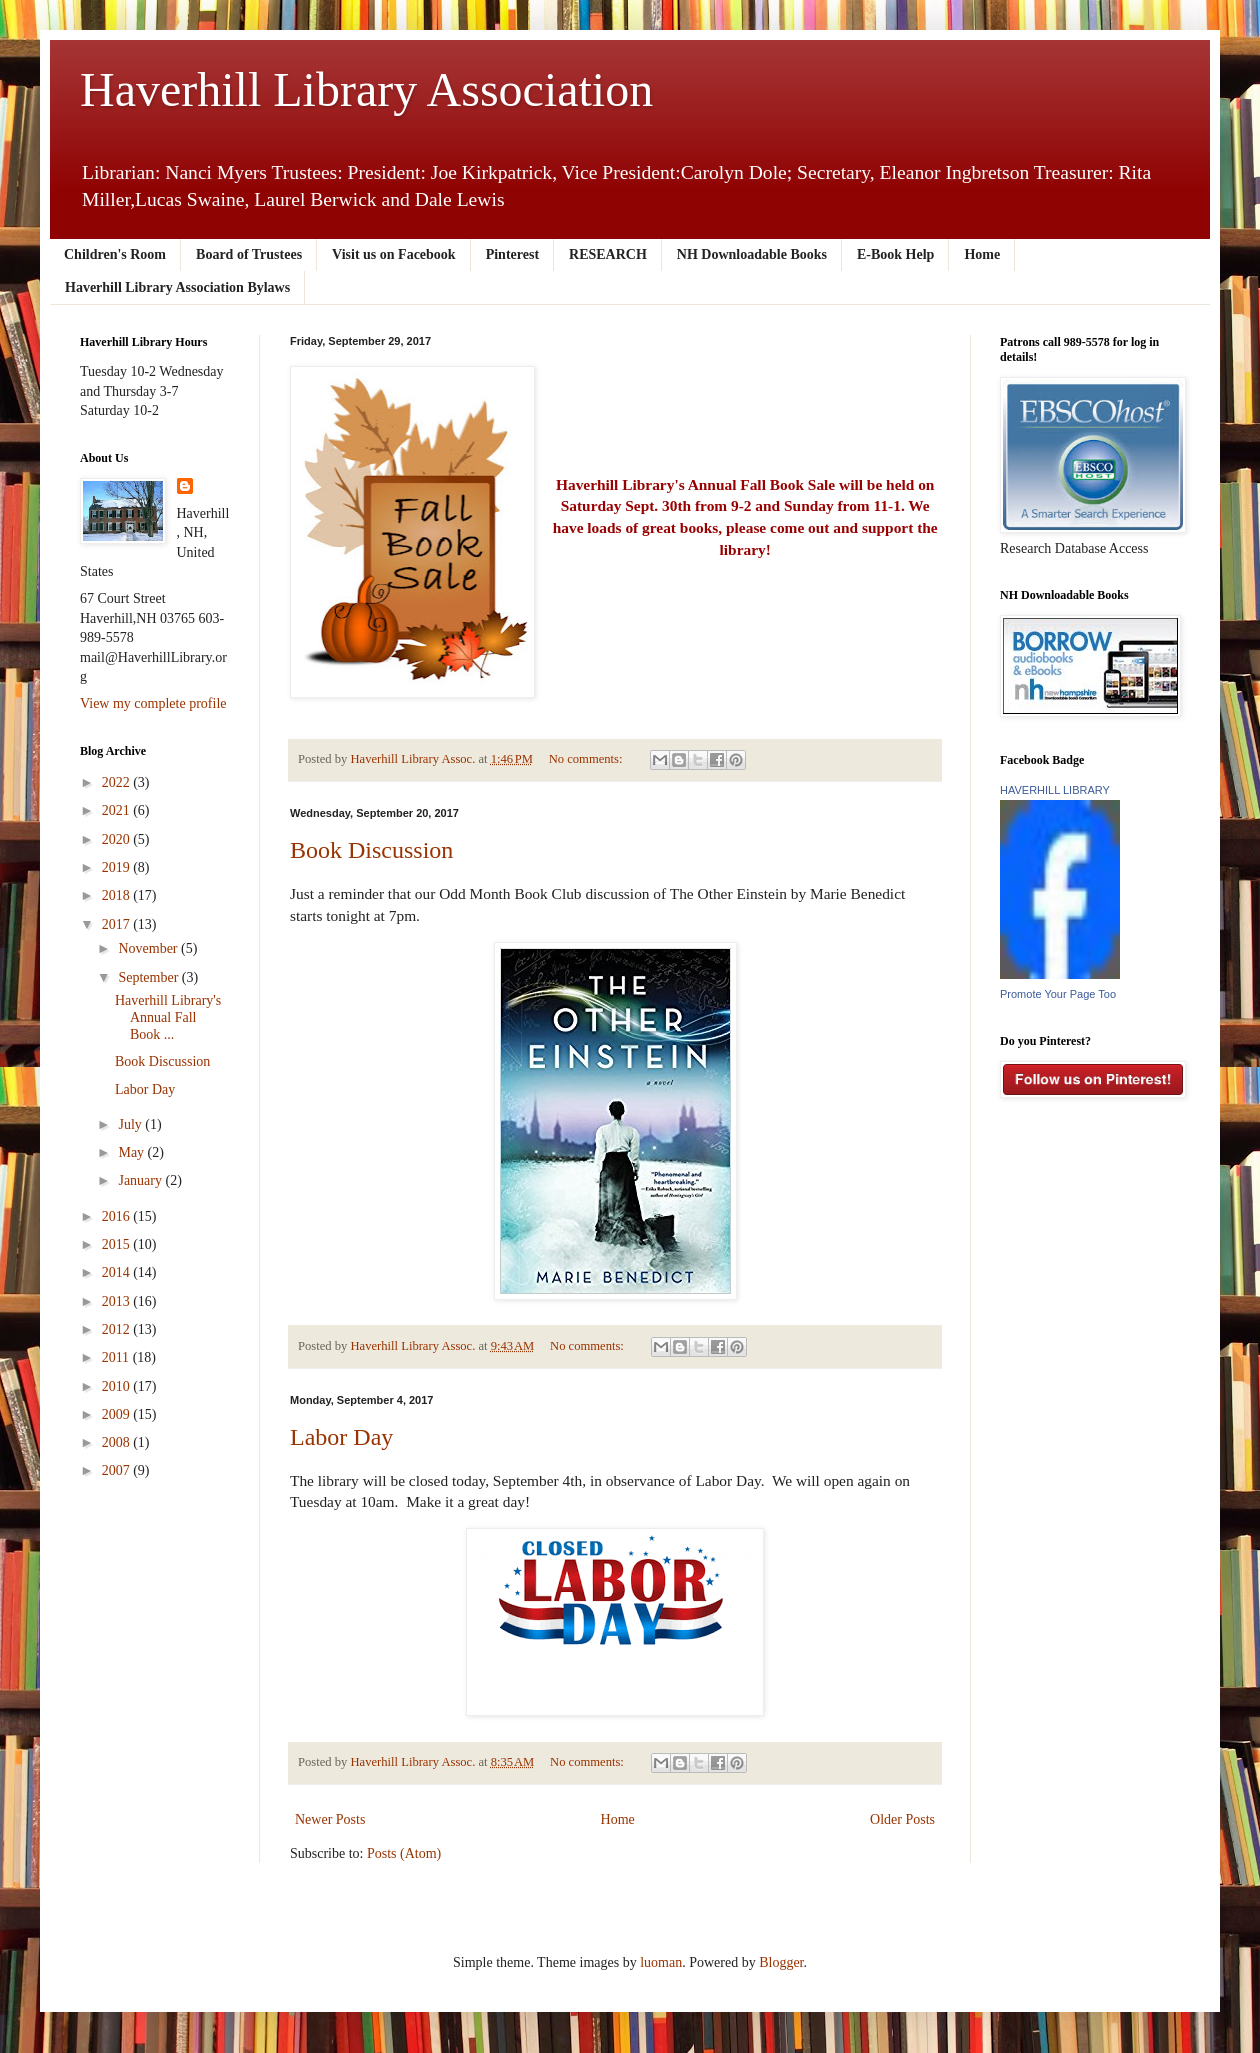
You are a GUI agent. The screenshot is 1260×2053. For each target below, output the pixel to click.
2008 (118, 1442)
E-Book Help (895, 254)
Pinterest (512, 254)
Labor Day (341, 1437)
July (131, 1124)
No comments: (587, 759)
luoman (661, 1962)
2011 (117, 1357)
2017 (118, 924)
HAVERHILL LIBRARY (1055, 790)
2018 (118, 895)
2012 (118, 1329)
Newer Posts (330, 1819)
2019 (118, 867)
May (132, 1152)
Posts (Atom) (404, 1853)
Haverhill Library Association (366, 89)
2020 (118, 839)
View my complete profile (153, 703)
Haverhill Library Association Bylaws (177, 287)
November (149, 948)
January (141, 1180)
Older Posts (902, 1819)
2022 (118, 782)
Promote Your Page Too (1058, 994)
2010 (118, 1386)
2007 (118, 1470)
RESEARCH (608, 254)
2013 (118, 1301)
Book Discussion (371, 850)
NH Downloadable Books (752, 254)
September (149, 977)
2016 (118, 1216)
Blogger (781, 1962)
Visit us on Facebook (394, 254)
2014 (118, 1272)
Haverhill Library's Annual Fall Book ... (168, 1017)
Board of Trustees (249, 254)
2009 (118, 1414)
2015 (118, 1244)
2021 (118, 810)
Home (982, 254)
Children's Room (115, 254)
